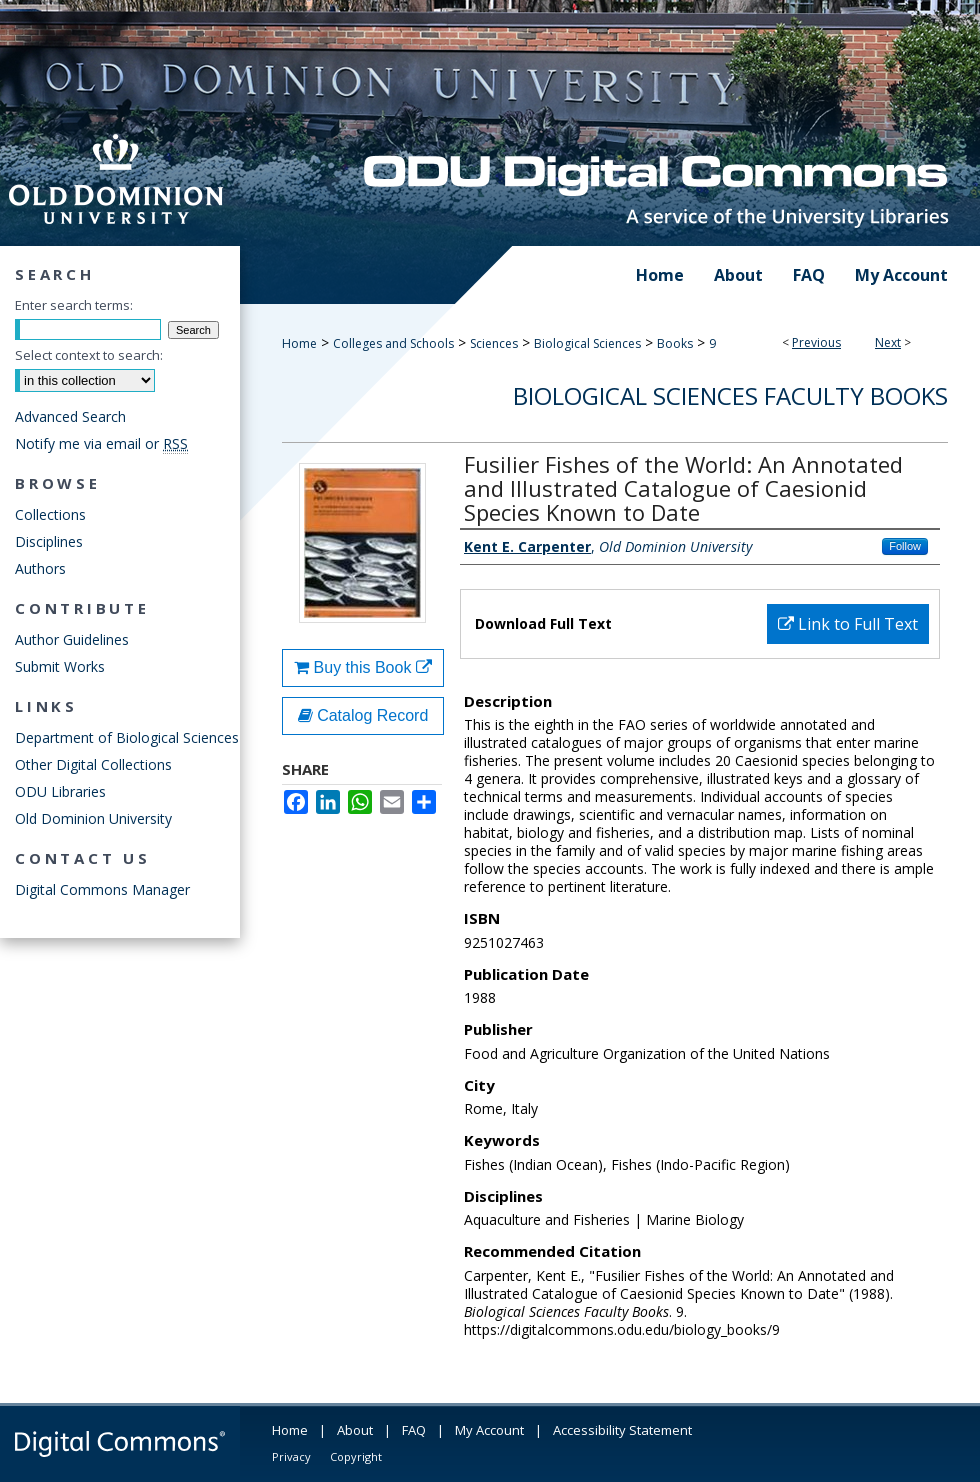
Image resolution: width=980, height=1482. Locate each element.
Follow (905, 546)
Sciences (494, 343)
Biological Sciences (587, 343)
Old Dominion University (93, 818)
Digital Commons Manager (102, 889)
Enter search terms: (74, 305)
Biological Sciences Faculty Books (730, 395)
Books (675, 343)
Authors (40, 568)
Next (888, 342)
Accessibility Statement (622, 1430)
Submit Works (60, 666)
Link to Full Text (848, 624)
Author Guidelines (72, 639)
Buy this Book (363, 667)
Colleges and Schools (393, 343)
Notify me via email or (101, 443)
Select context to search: (89, 355)
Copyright (356, 1456)
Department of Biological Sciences (127, 737)
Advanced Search (70, 416)
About (355, 1430)
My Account (489, 1430)
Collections (50, 514)
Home (299, 343)
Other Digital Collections (93, 764)
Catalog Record (363, 715)
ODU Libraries (60, 791)
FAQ (414, 1430)
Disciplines (49, 541)
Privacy (291, 1456)
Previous (816, 342)
